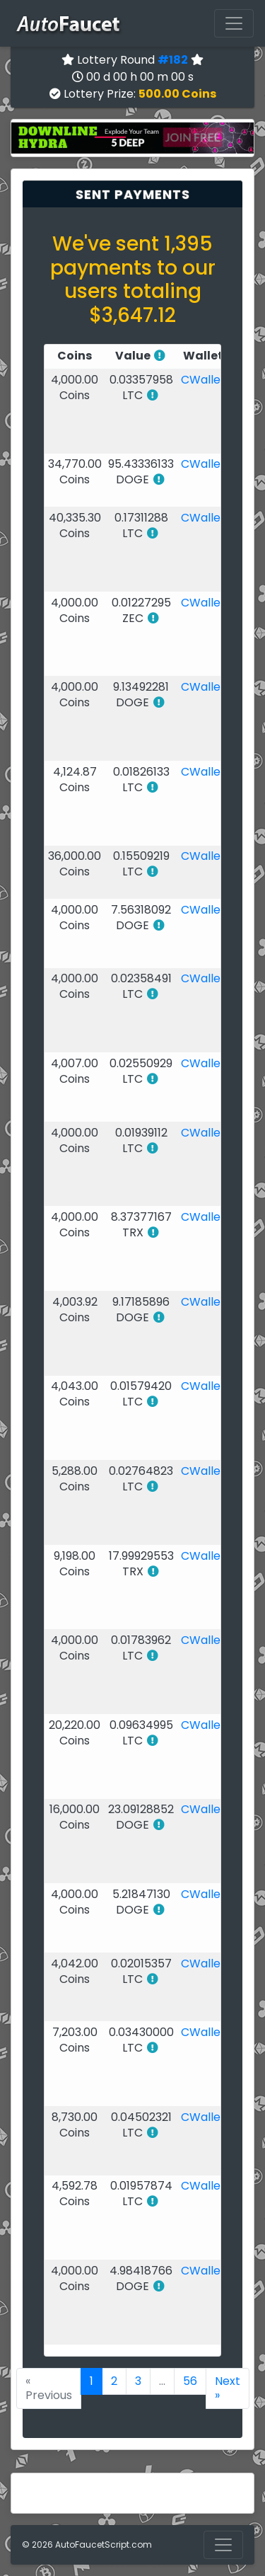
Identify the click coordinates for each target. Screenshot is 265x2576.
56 (190, 2381)
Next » (227, 2388)
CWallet (203, 380)
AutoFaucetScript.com (103, 2544)
